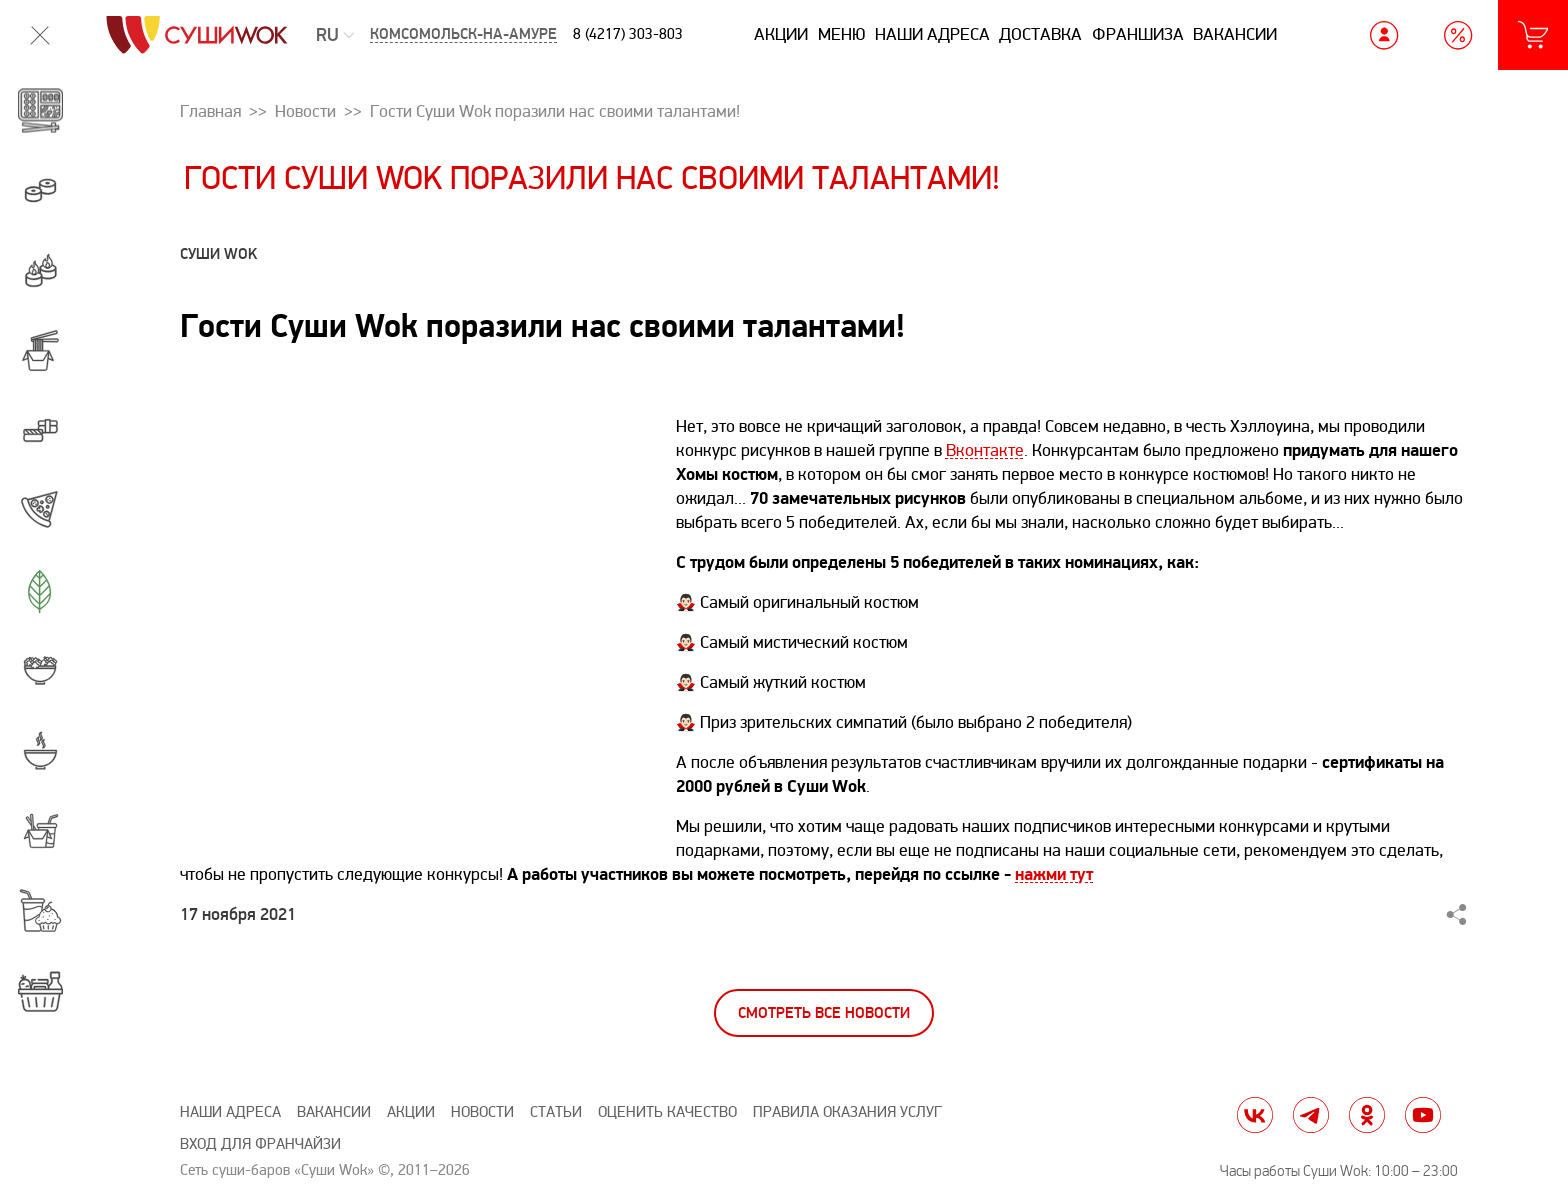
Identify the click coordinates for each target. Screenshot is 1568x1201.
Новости (482, 1112)
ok (1367, 1115)
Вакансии (1235, 34)
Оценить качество (667, 1112)
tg (1311, 1115)
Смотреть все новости (824, 1013)
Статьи (556, 1112)
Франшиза (1138, 34)
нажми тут (1054, 874)
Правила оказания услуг (847, 1112)
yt (1423, 1115)
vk (1255, 1115)
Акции (781, 34)
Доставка (1040, 34)
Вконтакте (985, 450)
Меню (842, 34)
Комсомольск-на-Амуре (463, 34)
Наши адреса (932, 34)
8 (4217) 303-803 (628, 34)
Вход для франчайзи (260, 1144)
